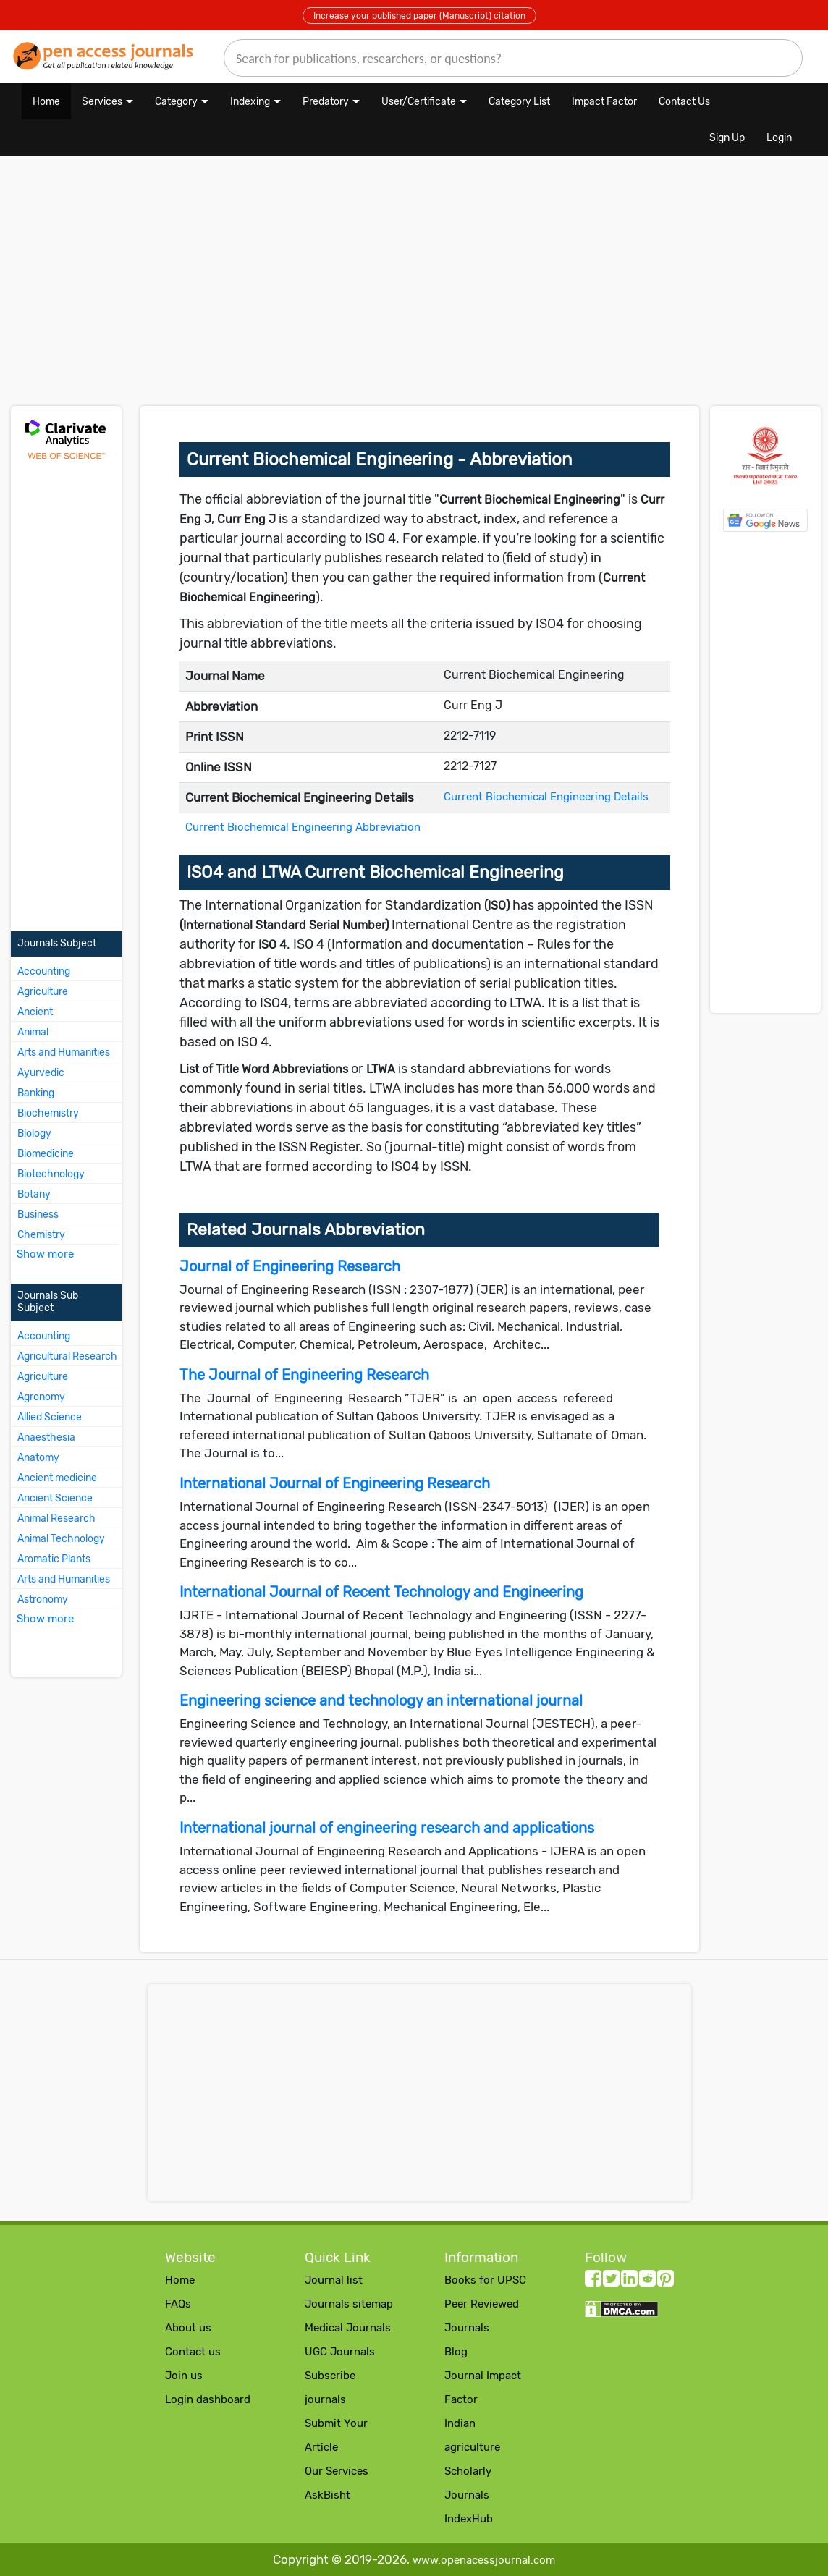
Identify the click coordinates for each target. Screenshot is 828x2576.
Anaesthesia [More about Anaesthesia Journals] (46, 1437)
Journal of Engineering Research (289, 1266)
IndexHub (468, 2518)
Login (779, 138)
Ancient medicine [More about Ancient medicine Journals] (57, 1478)
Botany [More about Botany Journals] (34, 1194)
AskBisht (327, 2494)
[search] (513, 58)
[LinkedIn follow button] (629, 2281)
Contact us (193, 2351)
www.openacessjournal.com (484, 2560)
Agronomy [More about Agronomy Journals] (41, 1397)
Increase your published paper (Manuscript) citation (419, 16)
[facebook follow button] (593, 2281)
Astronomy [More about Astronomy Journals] (42, 1599)
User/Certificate (418, 102)
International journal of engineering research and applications (386, 1827)
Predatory (326, 102)
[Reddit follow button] (647, 2281)
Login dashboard (207, 2399)
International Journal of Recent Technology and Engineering (381, 1592)
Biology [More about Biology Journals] (34, 1133)
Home (46, 102)
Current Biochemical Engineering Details (546, 796)
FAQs (178, 2303)
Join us (184, 2375)
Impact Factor (604, 102)
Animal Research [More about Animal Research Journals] (56, 1518)
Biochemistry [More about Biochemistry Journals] (48, 1113)
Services (102, 102)
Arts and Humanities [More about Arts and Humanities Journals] (63, 1052)
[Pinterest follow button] (665, 2281)
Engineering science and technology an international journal (381, 1700)
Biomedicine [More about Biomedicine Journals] (45, 1154)
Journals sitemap (349, 2303)
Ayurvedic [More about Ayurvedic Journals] (40, 1073)
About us (188, 2327)
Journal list (334, 2280)
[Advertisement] (282, 288)
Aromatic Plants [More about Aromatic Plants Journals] (53, 1559)
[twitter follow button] (611, 2281)
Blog (456, 2351)
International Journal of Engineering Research (334, 1483)
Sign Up (727, 138)
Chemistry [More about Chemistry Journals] (41, 1235)
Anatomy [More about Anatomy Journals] (38, 1458)
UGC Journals (340, 2351)
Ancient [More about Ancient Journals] (35, 1012)
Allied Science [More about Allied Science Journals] (49, 1417)
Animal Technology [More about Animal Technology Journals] (61, 1539)
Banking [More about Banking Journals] (35, 1093)
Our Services (336, 2471)
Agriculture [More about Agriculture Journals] (42, 992)
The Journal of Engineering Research (304, 1375)
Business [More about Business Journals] (38, 1214)
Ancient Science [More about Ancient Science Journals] (55, 1498)
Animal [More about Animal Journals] (32, 1032)
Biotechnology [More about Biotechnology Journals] (51, 1174)
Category (176, 102)
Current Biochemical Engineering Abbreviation (303, 827)
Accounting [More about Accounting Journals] (43, 971)
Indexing (250, 102)
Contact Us (684, 102)
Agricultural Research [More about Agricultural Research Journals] (67, 1356)
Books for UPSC (485, 2280)
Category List (519, 102)
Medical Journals (348, 2327)
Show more (45, 1254)
